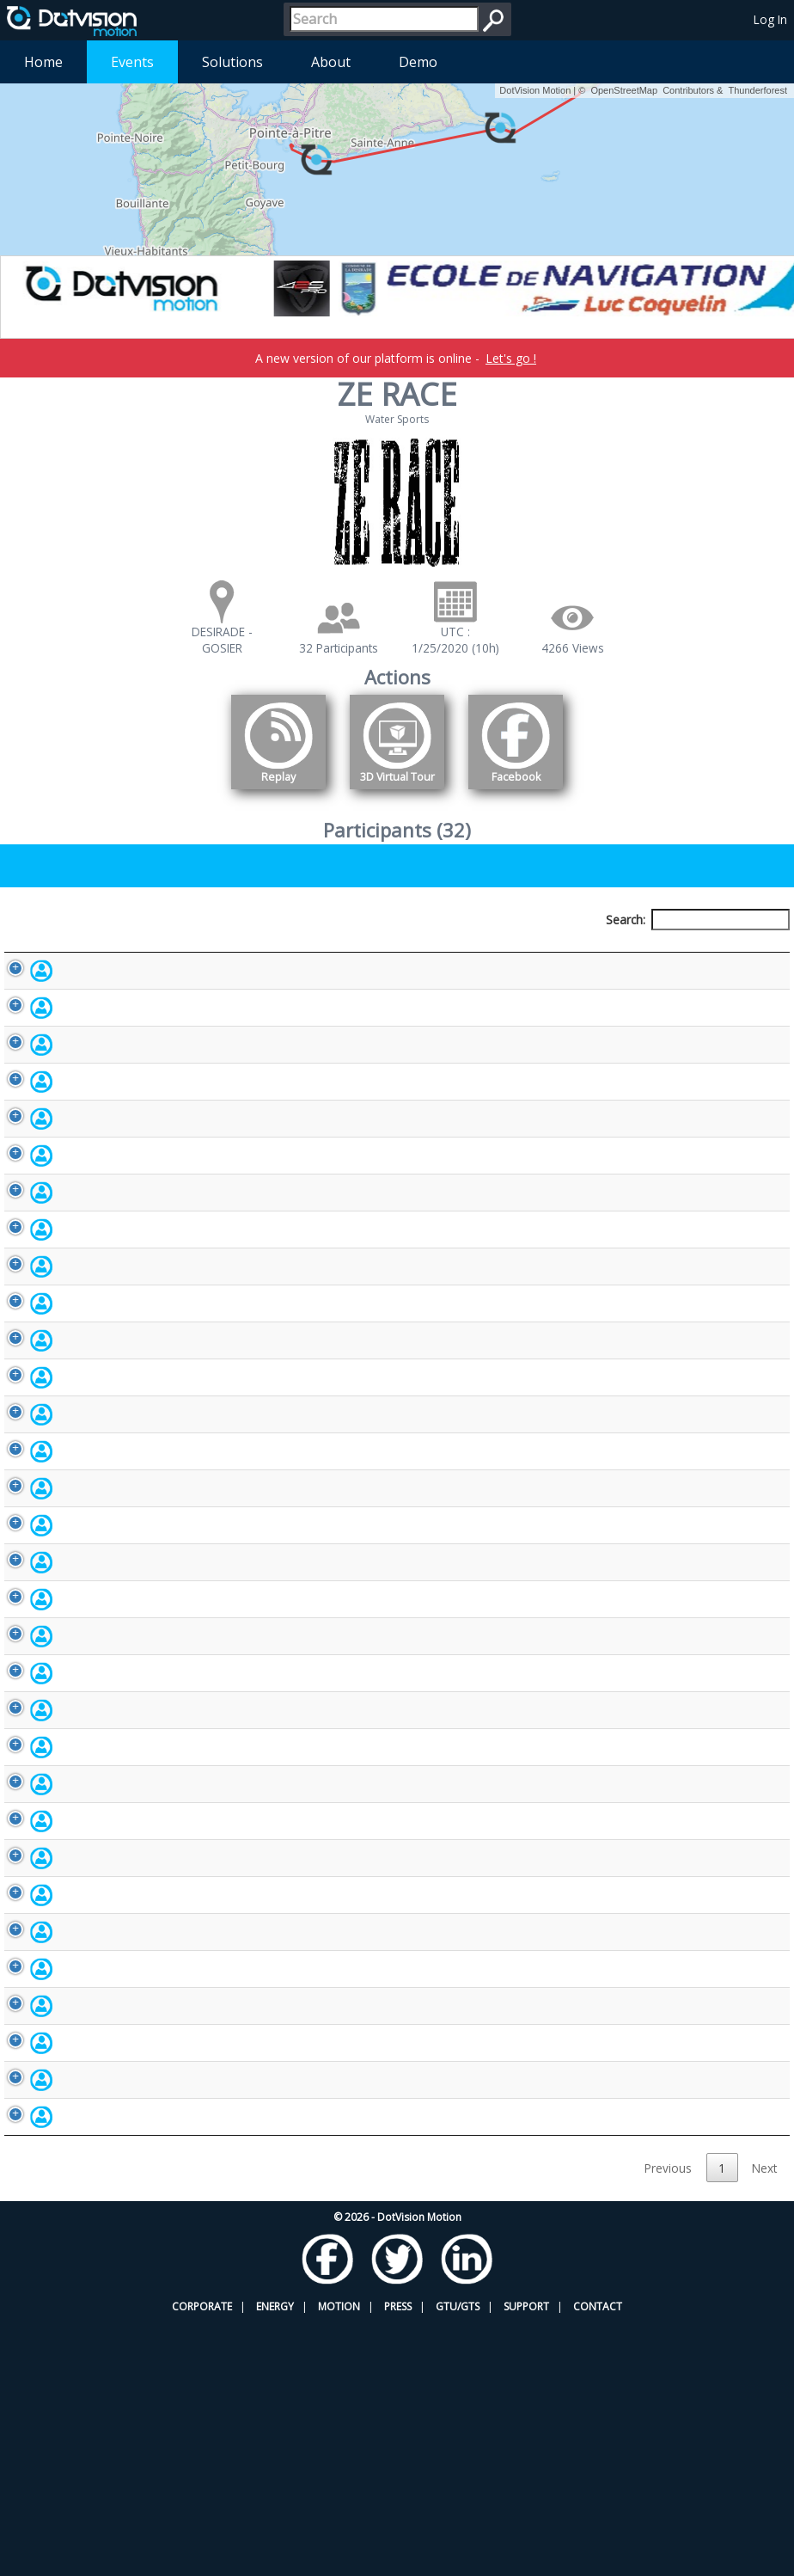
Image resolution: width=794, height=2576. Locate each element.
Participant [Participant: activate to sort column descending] (90, 951)
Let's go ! (511, 358)
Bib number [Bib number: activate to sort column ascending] (382, 951)
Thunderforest (758, 90)
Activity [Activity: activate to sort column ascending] (606, 951)
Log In (770, 19)
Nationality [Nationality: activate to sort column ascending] (479, 951)
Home (43, 61)
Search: (698, 919)
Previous (668, 2421)
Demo (418, 61)
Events (132, 61)
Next (764, 2421)
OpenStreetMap (623, 90)
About (331, 61)
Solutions (232, 61)
